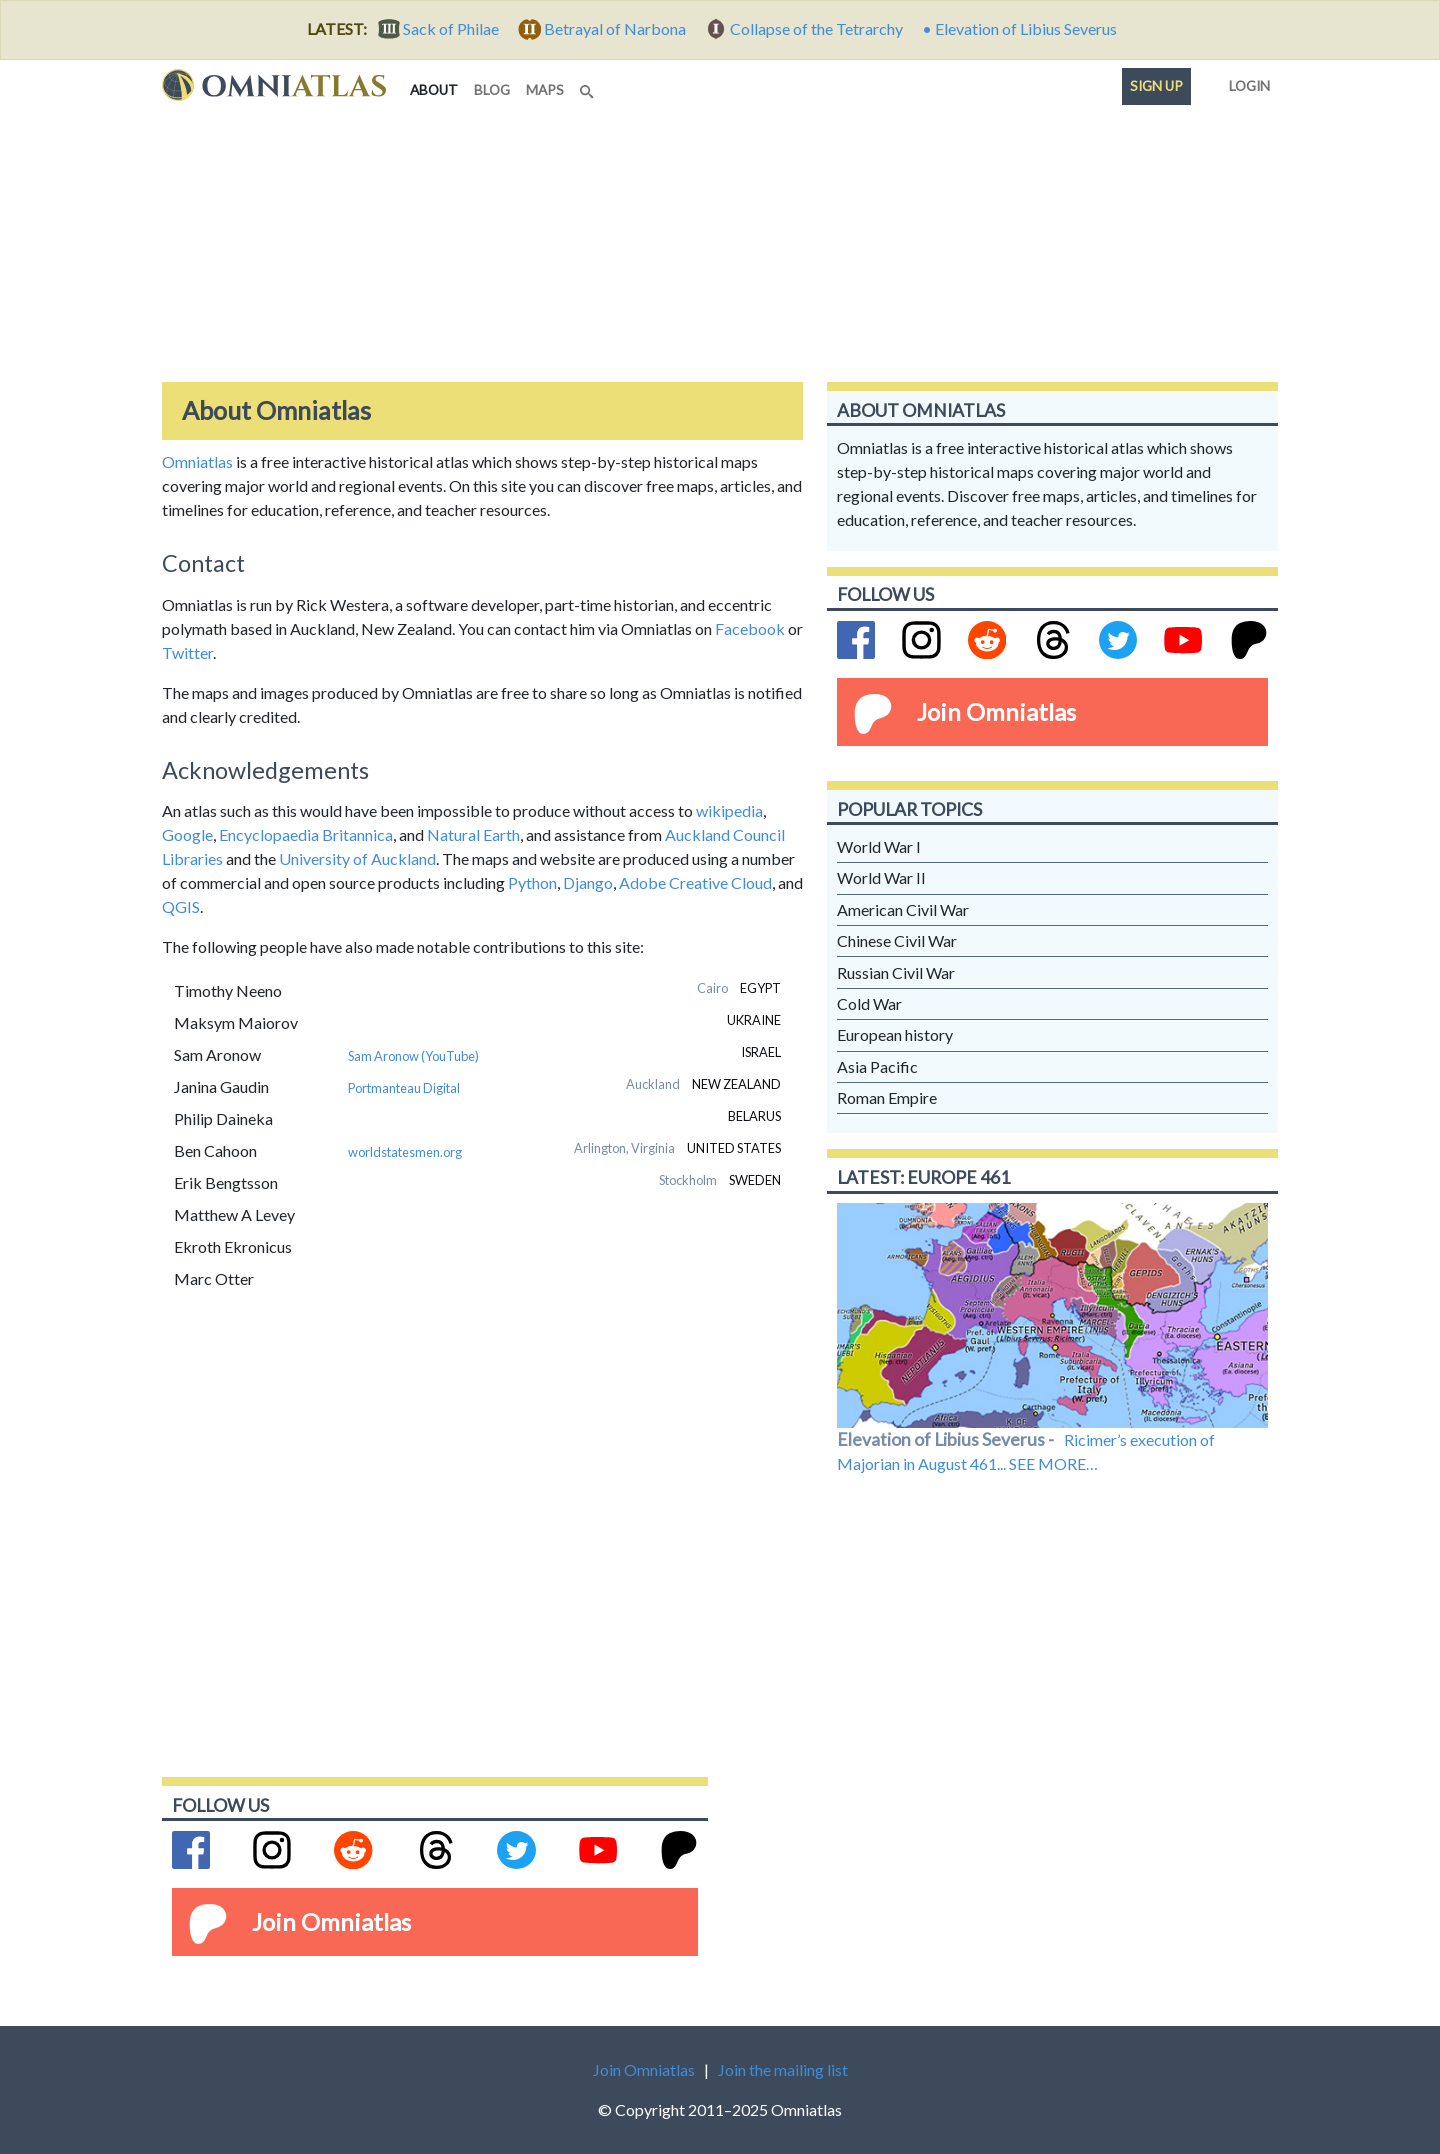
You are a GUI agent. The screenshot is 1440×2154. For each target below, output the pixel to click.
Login (1245, 82)
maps (545, 90)
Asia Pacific (877, 1066)
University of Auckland (357, 858)
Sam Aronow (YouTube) (413, 1056)
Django (588, 882)
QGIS (181, 906)
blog (492, 90)
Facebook (750, 628)
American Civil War (903, 909)
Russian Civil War (896, 972)
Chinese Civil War (897, 940)
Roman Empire (887, 1097)
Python (532, 882)
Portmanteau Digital (404, 1088)
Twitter (187, 652)
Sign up (1156, 86)
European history (895, 1034)
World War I (879, 846)
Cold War (869, 1003)
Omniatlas (197, 461)
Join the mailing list (783, 2069)
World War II (881, 877)
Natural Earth (473, 834)
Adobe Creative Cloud (695, 882)
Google (187, 834)
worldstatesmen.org (405, 1152)
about (438, 88)
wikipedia (729, 810)
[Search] (589, 86)
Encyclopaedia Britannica (306, 834)
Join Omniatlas (996, 711)
